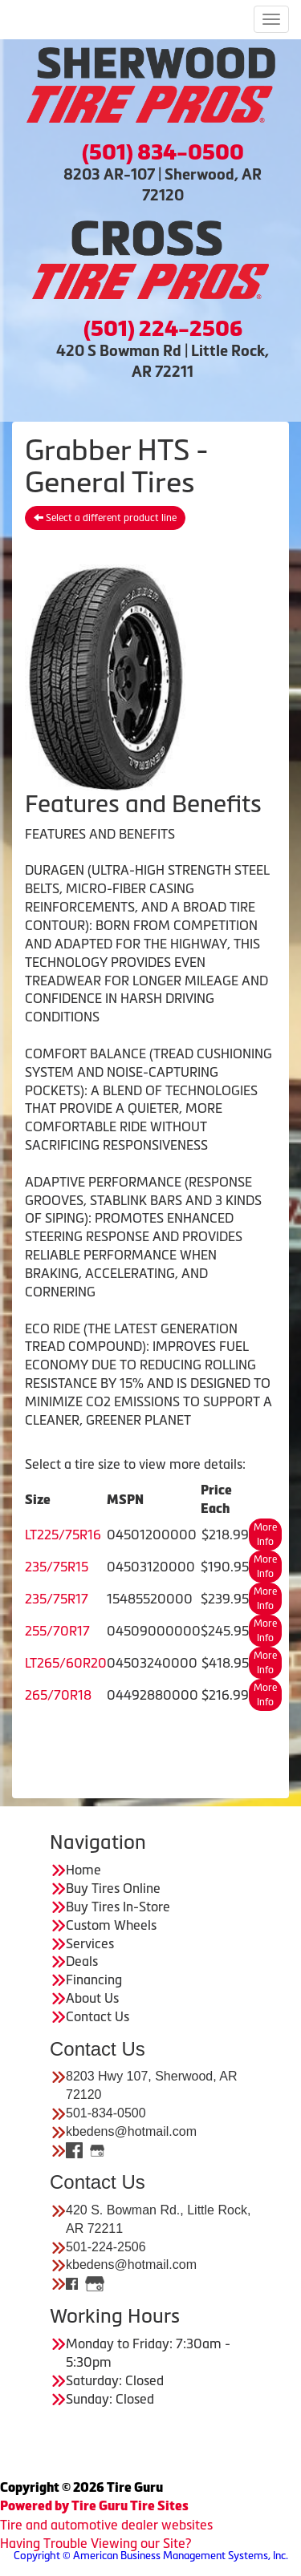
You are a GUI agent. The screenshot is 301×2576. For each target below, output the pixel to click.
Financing (94, 1979)
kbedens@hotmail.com (131, 2131)
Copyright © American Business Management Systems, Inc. (151, 2556)
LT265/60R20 (66, 1663)
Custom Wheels (111, 1925)
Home (83, 1869)
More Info (265, 1534)
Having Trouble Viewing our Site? (95, 2543)
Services (90, 1943)
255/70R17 (57, 1631)
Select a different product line (105, 518)
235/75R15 (56, 1566)
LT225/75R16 (63, 1534)
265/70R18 (58, 1695)
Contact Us (97, 2016)
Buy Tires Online (113, 1888)
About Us (92, 1998)
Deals (82, 1961)
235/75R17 (56, 1598)
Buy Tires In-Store (118, 1906)
